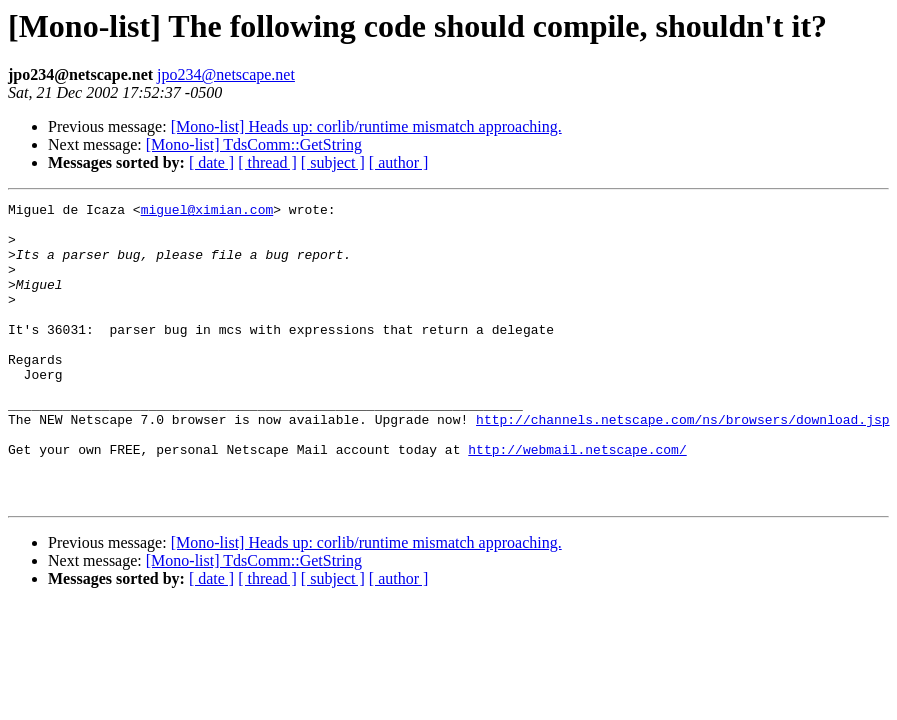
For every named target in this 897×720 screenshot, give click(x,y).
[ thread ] (267, 162)
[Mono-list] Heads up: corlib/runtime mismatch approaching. (366, 126)
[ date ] (211, 162)
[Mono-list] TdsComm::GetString (254, 144)
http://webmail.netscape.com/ (577, 500)
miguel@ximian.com (207, 212)
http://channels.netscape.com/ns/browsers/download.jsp (682, 464)
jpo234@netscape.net (226, 74)
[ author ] (399, 162)
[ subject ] (333, 162)
